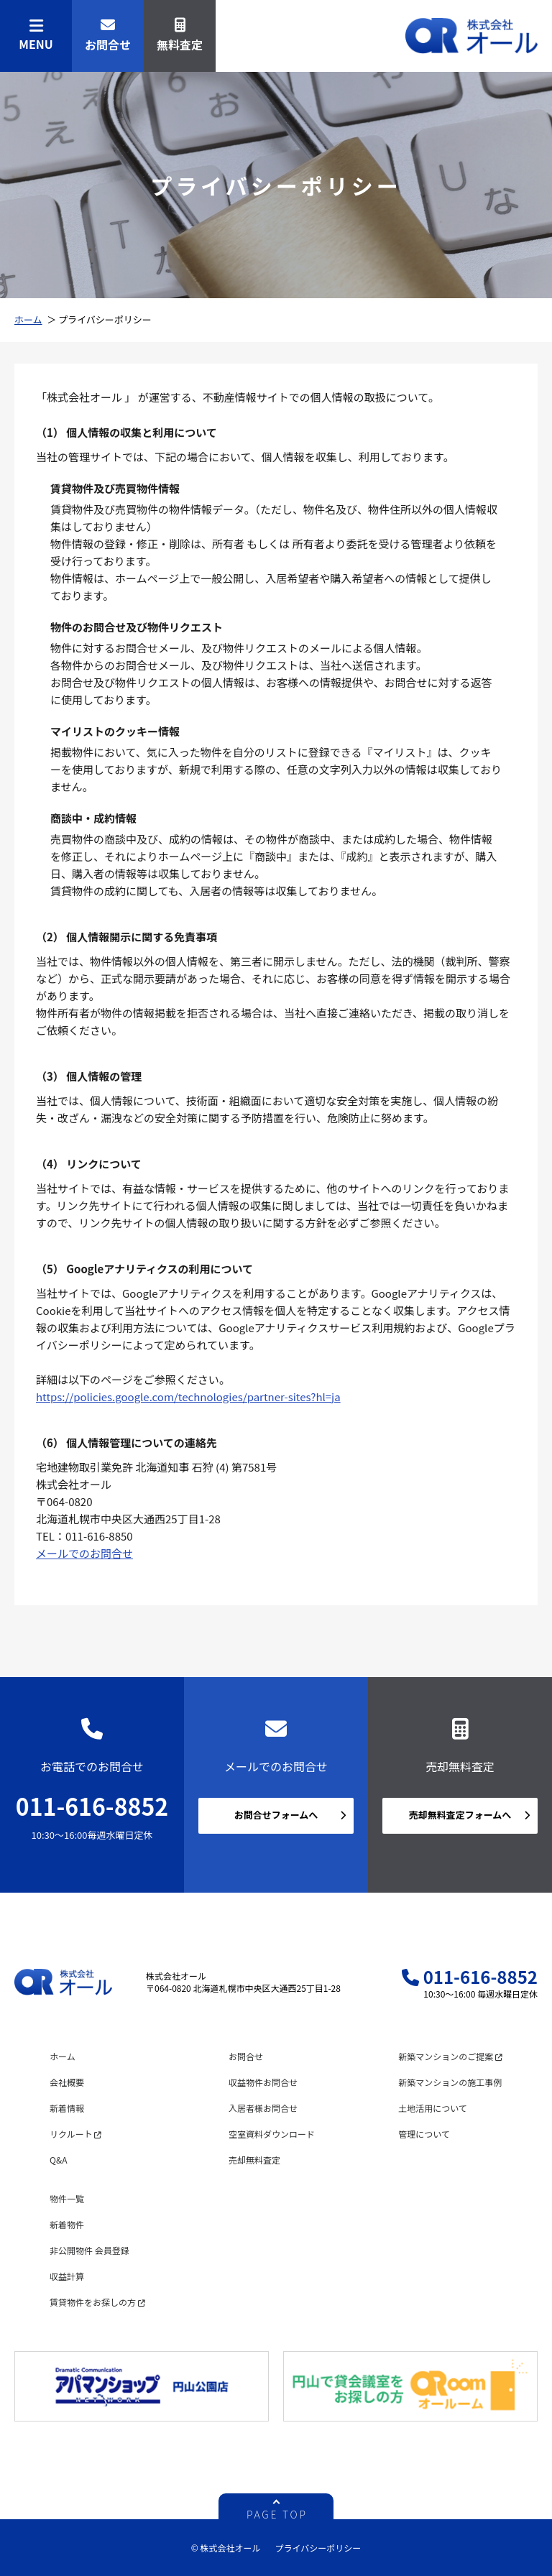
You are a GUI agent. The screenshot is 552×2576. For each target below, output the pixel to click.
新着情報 (67, 2108)
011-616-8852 (92, 1805)
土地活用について (432, 2108)
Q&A (58, 2159)
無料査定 (180, 35)
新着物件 (67, 2224)
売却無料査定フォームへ (460, 1815)
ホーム (28, 319)
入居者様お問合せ (263, 2108)
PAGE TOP (277, 2513)
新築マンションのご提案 (450, 2056)
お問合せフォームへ (276, 1815)
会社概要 (67, 2082)
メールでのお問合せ (84, 1553)
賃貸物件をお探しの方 (97, 2302)
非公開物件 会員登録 (89, 2250)
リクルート (75, 2134)
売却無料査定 (254, 2159)
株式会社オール (471, 36)
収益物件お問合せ (263, 2082)
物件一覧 (67, 2198)
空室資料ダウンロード (272, 2134)
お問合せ (108, 35)
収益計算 (67, 2276)
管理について (424, 2134)
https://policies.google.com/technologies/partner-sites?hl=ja (188, 1396)
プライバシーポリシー (318, 2548)
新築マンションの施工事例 (450, 2082)
